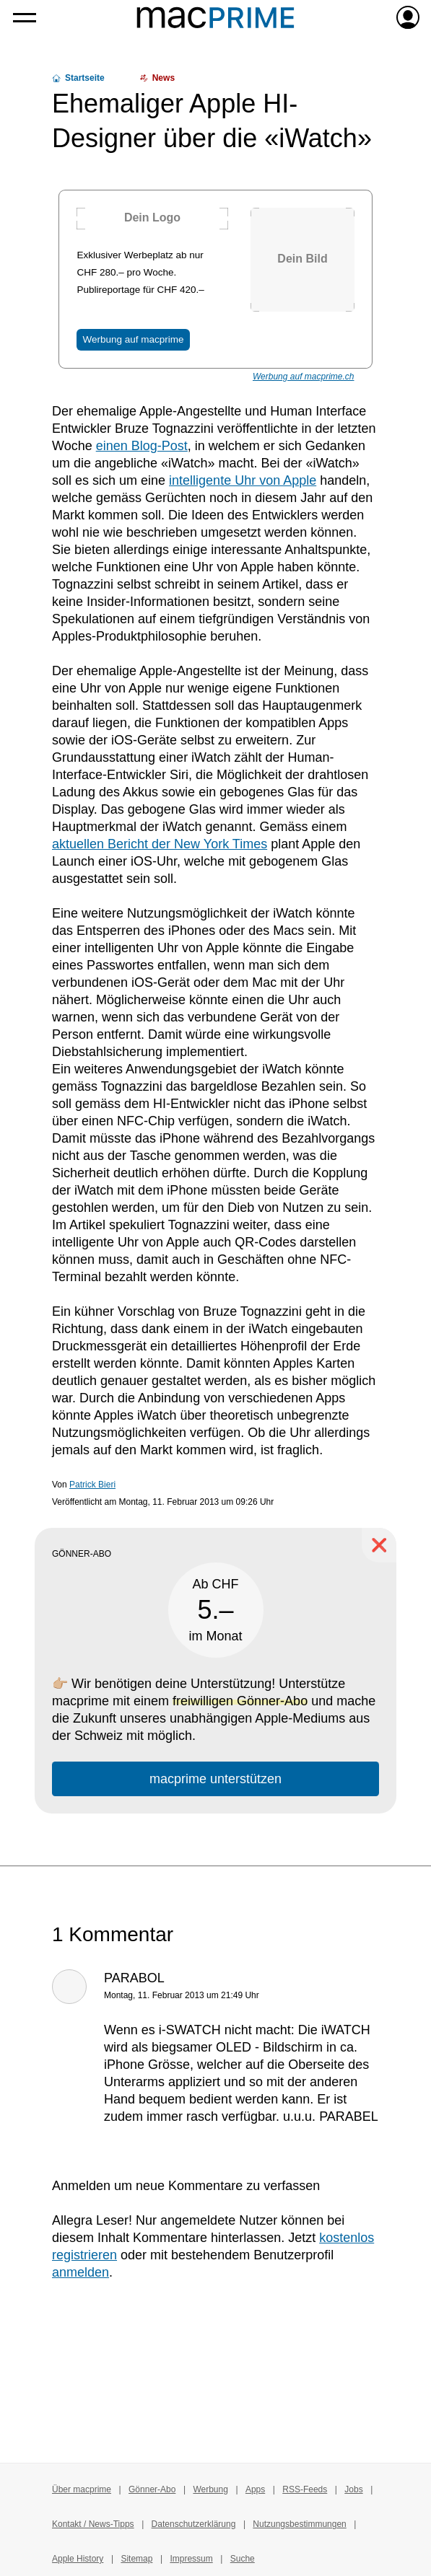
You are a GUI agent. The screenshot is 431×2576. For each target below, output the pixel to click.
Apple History (77, 2559)
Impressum (191, 2559)
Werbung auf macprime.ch (303, 377)
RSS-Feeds (304, 2489)
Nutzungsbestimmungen (299, 2524)
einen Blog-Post (142, 446)
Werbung (210, 2489)
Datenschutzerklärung (194, 2524)
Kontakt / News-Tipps (93, 2524)
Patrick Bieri (92, 1485)
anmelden (80, 2272)
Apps (255, 2489)
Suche (242, 2559)
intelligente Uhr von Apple (242, 480)
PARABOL (134, 1978)
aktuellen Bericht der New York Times (159, 844)
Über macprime (81, 2489)
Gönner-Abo (152, 2489)
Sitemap (136, 2559)
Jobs (353, 2489)
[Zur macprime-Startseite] (215, 17)
